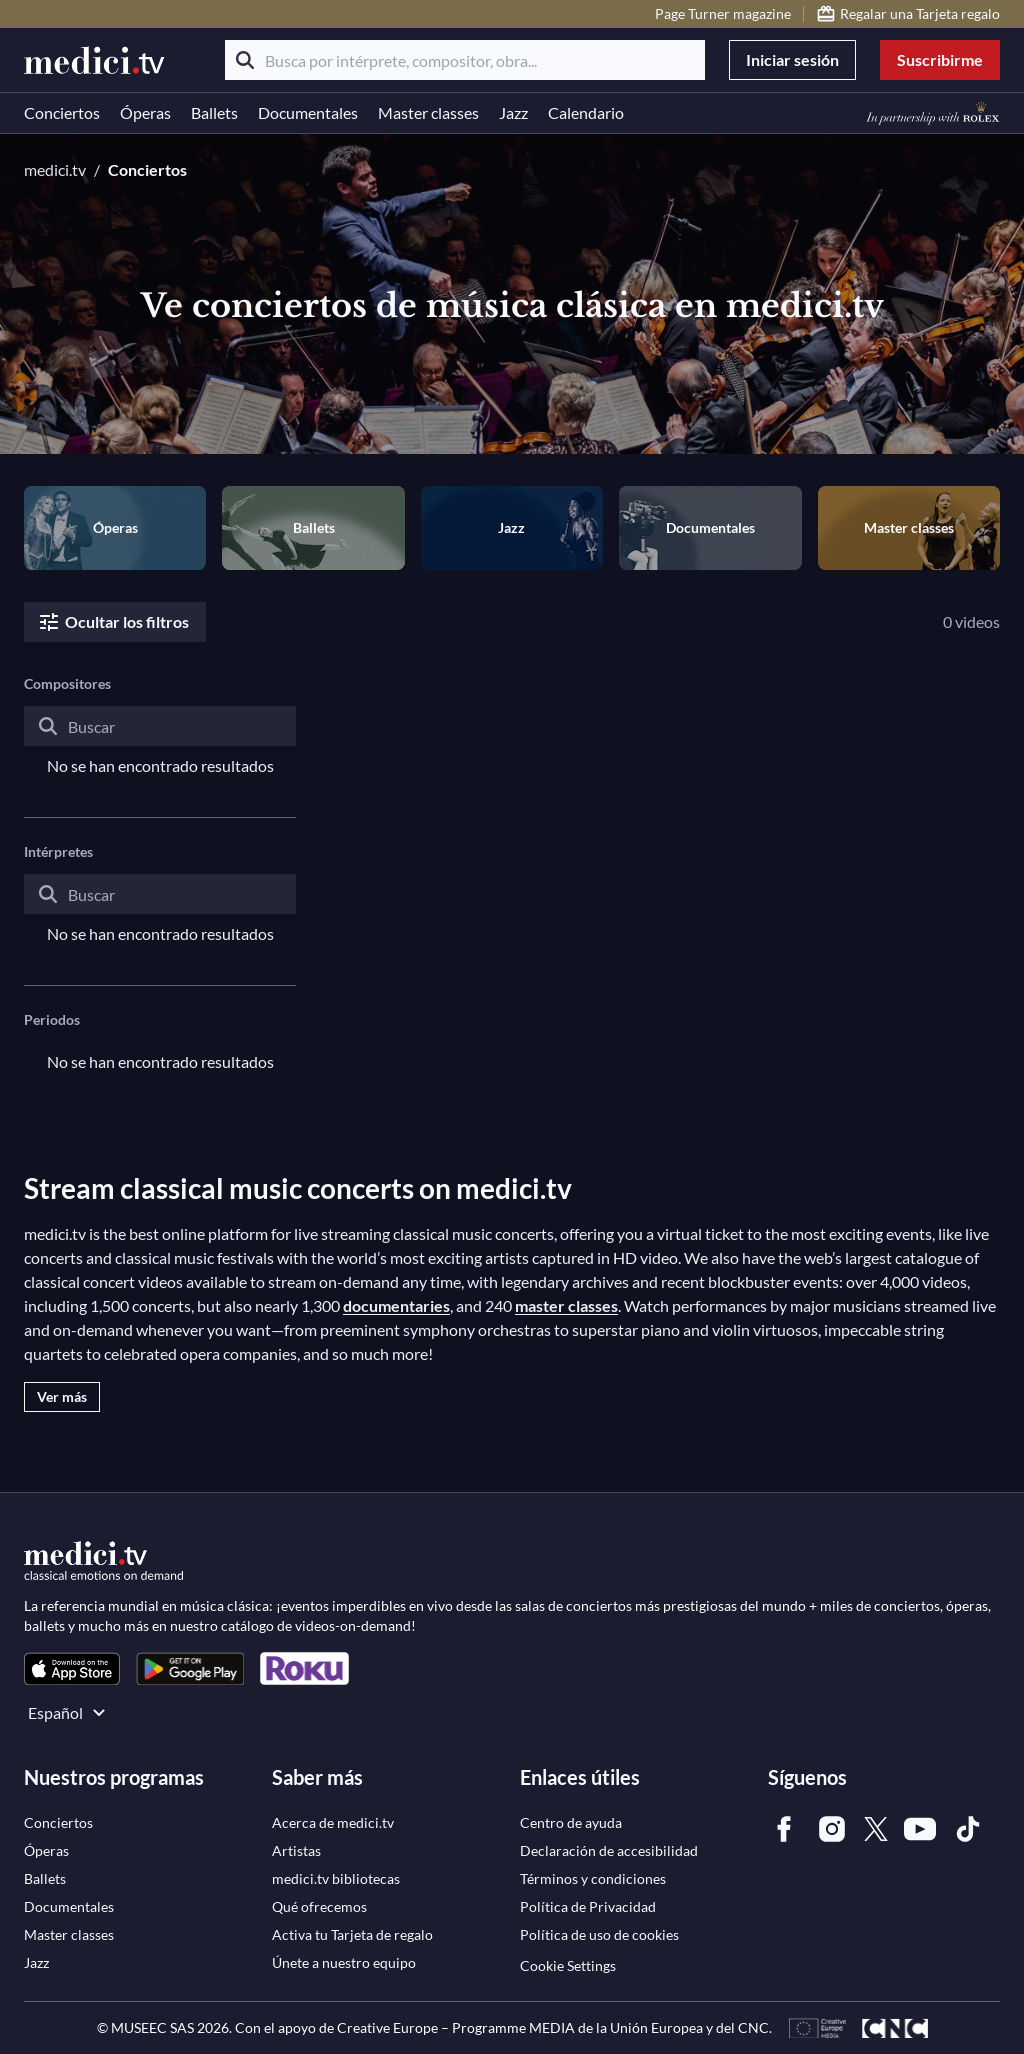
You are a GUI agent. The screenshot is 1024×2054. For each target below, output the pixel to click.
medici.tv (55, 169)
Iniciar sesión (792, 59)
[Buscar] (245, 60)
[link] (72, 1668)
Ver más (62, 1396)
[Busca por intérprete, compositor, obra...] (465, 60)
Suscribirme (940, 59)
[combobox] (160, 742)
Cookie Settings (568, 1965)
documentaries (396, 1305)
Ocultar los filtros (113, 622)
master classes (566, 1305)
